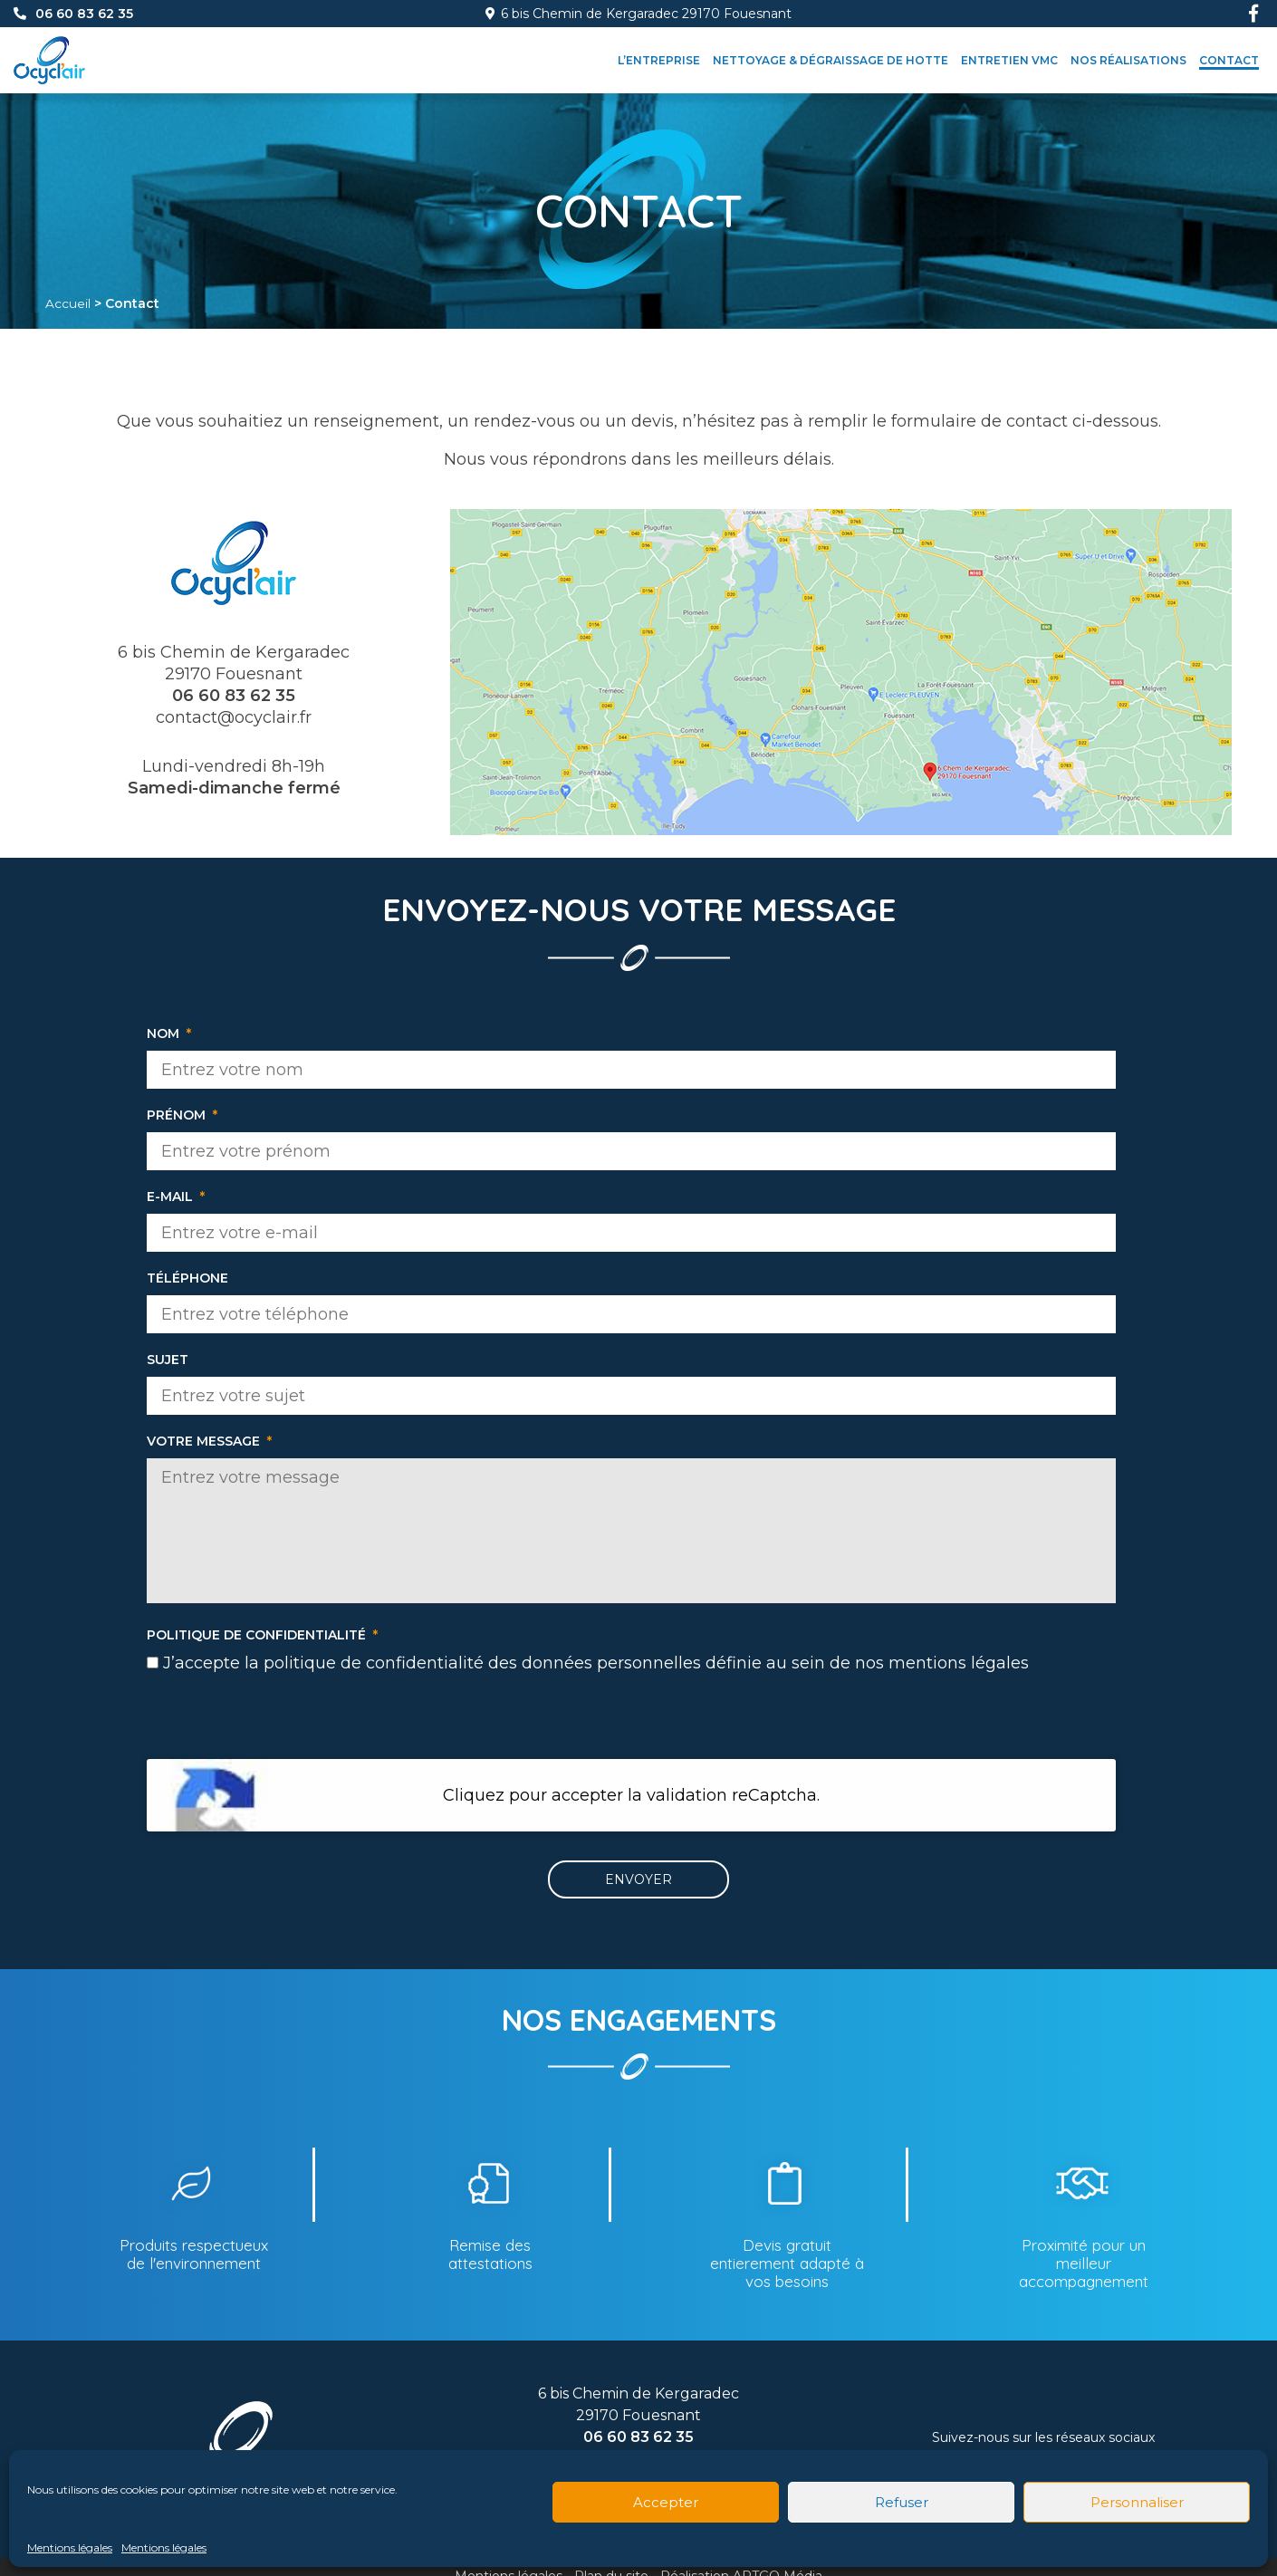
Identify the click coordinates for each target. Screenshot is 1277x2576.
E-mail (176, 1196)
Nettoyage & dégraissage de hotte (830, 60)
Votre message (209, 1441)
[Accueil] (49, 42)
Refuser (901, 2502)
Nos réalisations (1128, 60)
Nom (169, 1033)
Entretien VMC (1009, 60)
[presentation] (631, 1723)
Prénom (182, 1115)
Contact (1229, 60)
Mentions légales (69, 2547)
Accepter (665, 2502)
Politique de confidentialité (262, 1635)
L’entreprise (659, 60)
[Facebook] (1253, 14)
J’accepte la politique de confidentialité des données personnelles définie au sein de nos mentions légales (596, 1663)
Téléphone (187, 1278)
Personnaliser (1137, 2502)
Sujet (167, 1359)
